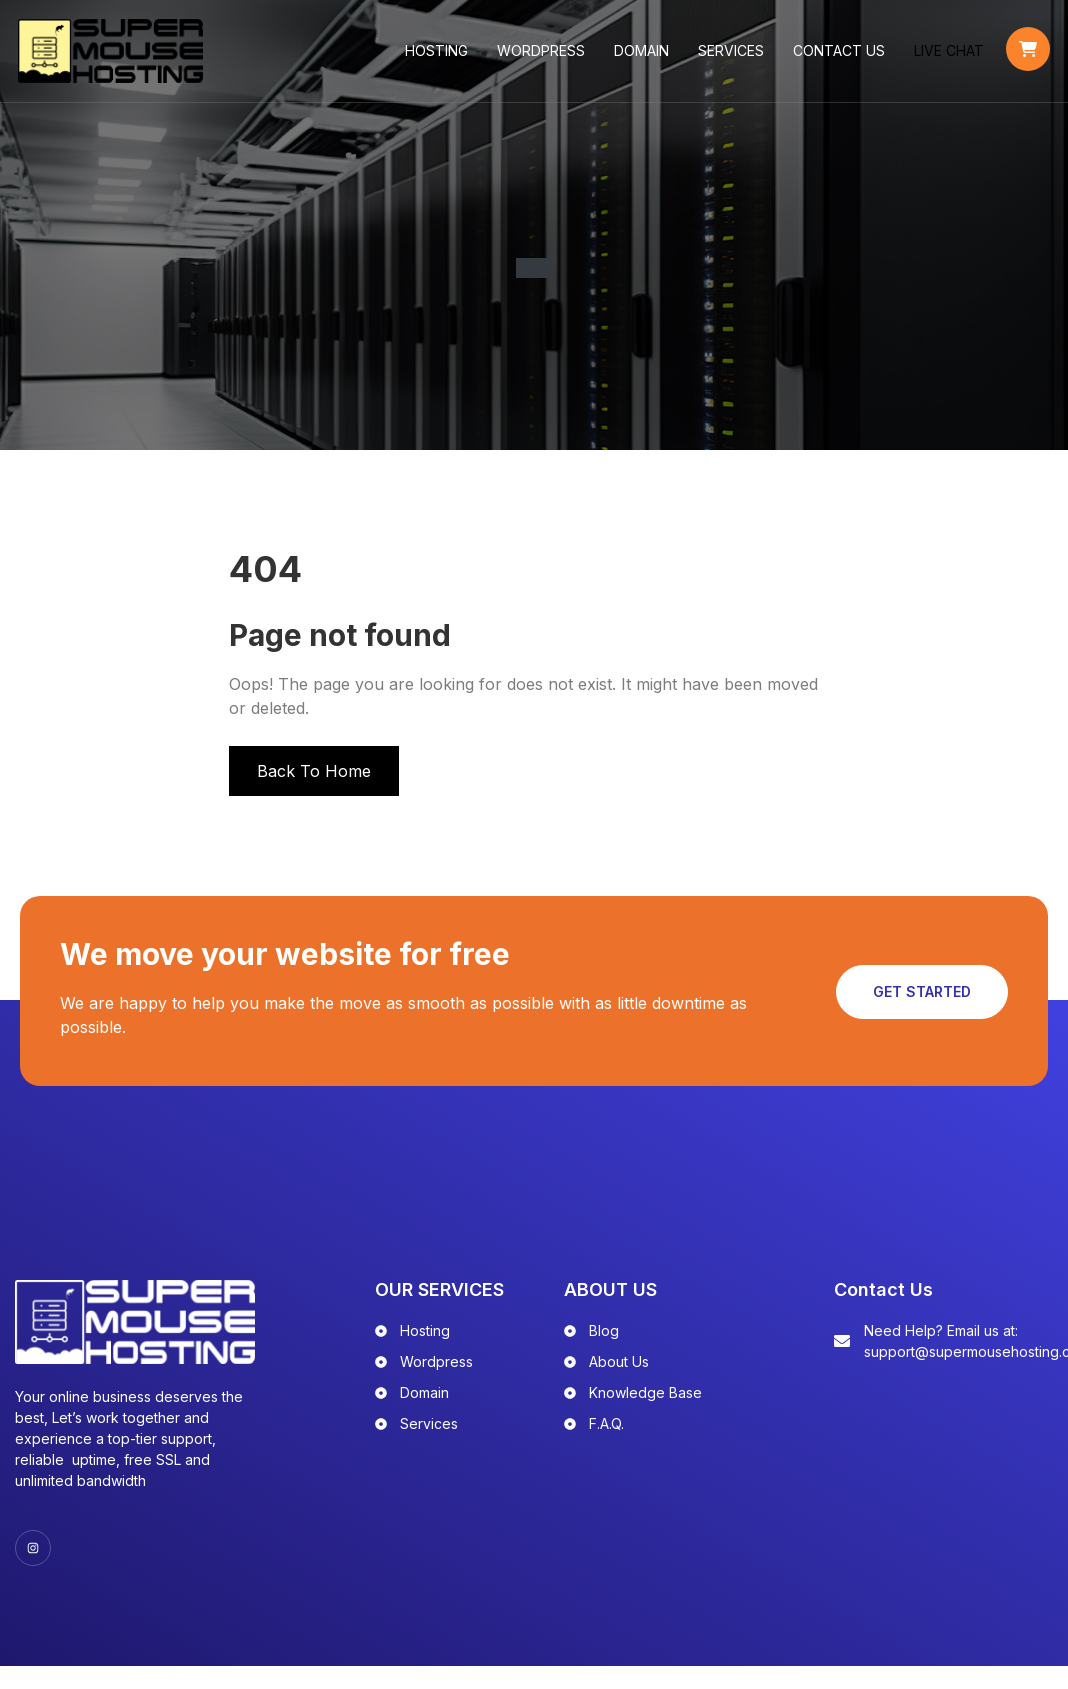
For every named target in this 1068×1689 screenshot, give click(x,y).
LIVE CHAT (952, 59)
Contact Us (842, 59)
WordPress (544, 59)
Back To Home (314, 789)
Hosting (439, 59)
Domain (644, 59)
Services (734, 59)
